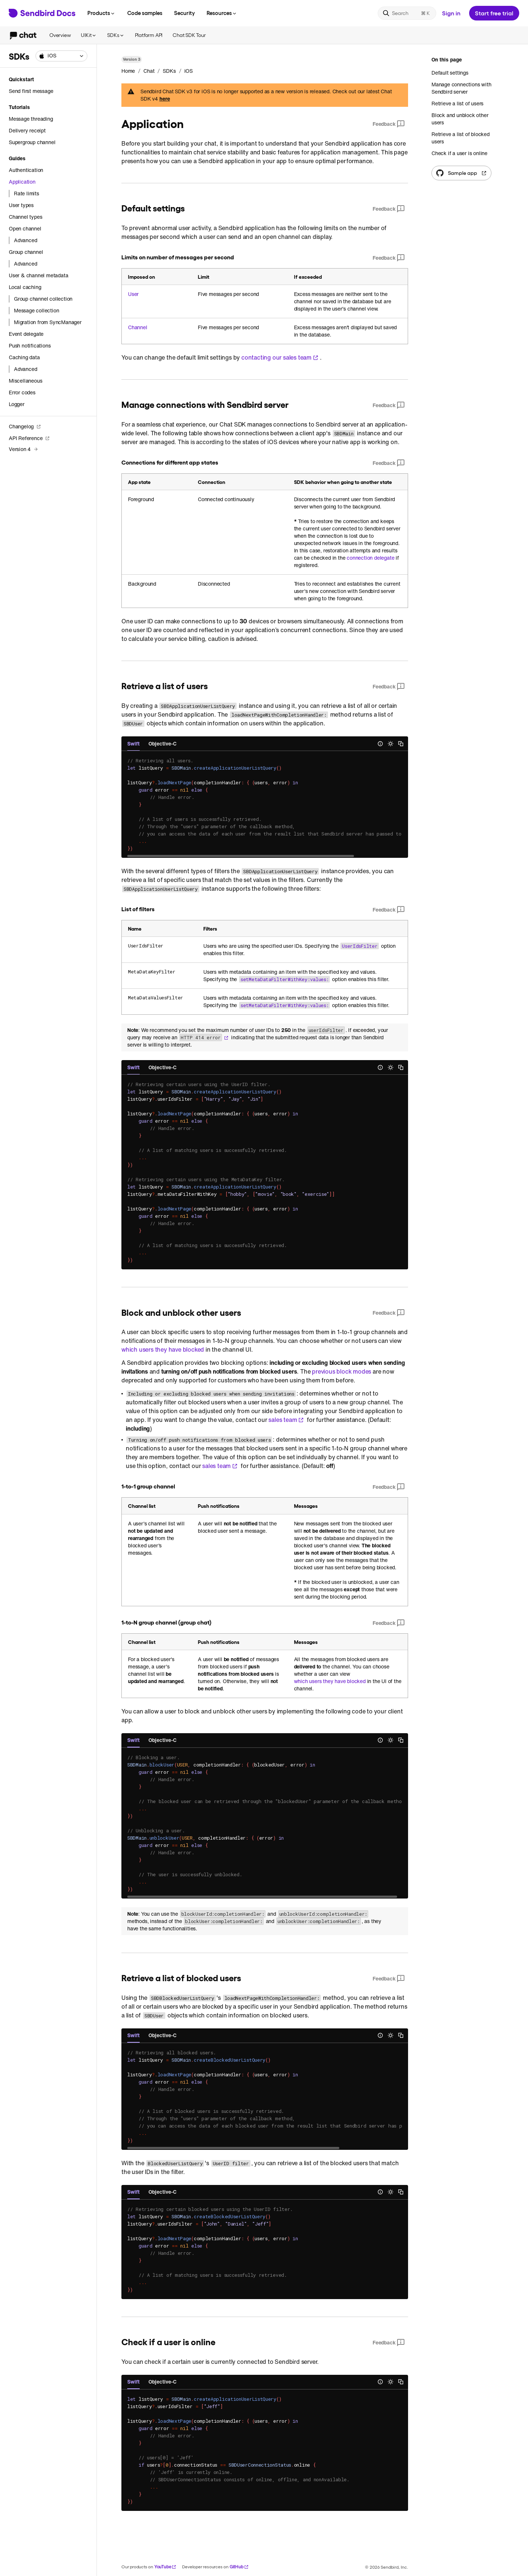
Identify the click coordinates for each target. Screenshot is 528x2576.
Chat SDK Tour (189, 35)
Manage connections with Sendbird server (461, 87)
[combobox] (61, 56)
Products (101, 13)
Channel (137, 327)
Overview (60, 35)
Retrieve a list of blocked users (460, 137)
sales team (286, 1419)
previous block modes (341, 1371)
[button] (61, 56)
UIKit (89, 35)
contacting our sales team (279, 357)
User (133, 294)
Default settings (449, 72)
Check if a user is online (459, 153)
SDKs (115, 35)
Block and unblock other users (459, 118)
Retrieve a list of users (457, 103)
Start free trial (494, 13)
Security (184, 13)
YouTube (165, 2567)
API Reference (29, 438)
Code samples (144, 13)
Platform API (149, 35)
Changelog (25, 426)
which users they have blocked (162, 1349)
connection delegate (370, 558)
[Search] (407, 13)
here (164, 99)
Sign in (451, 13)
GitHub (239, 2567)
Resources (222, 13)
